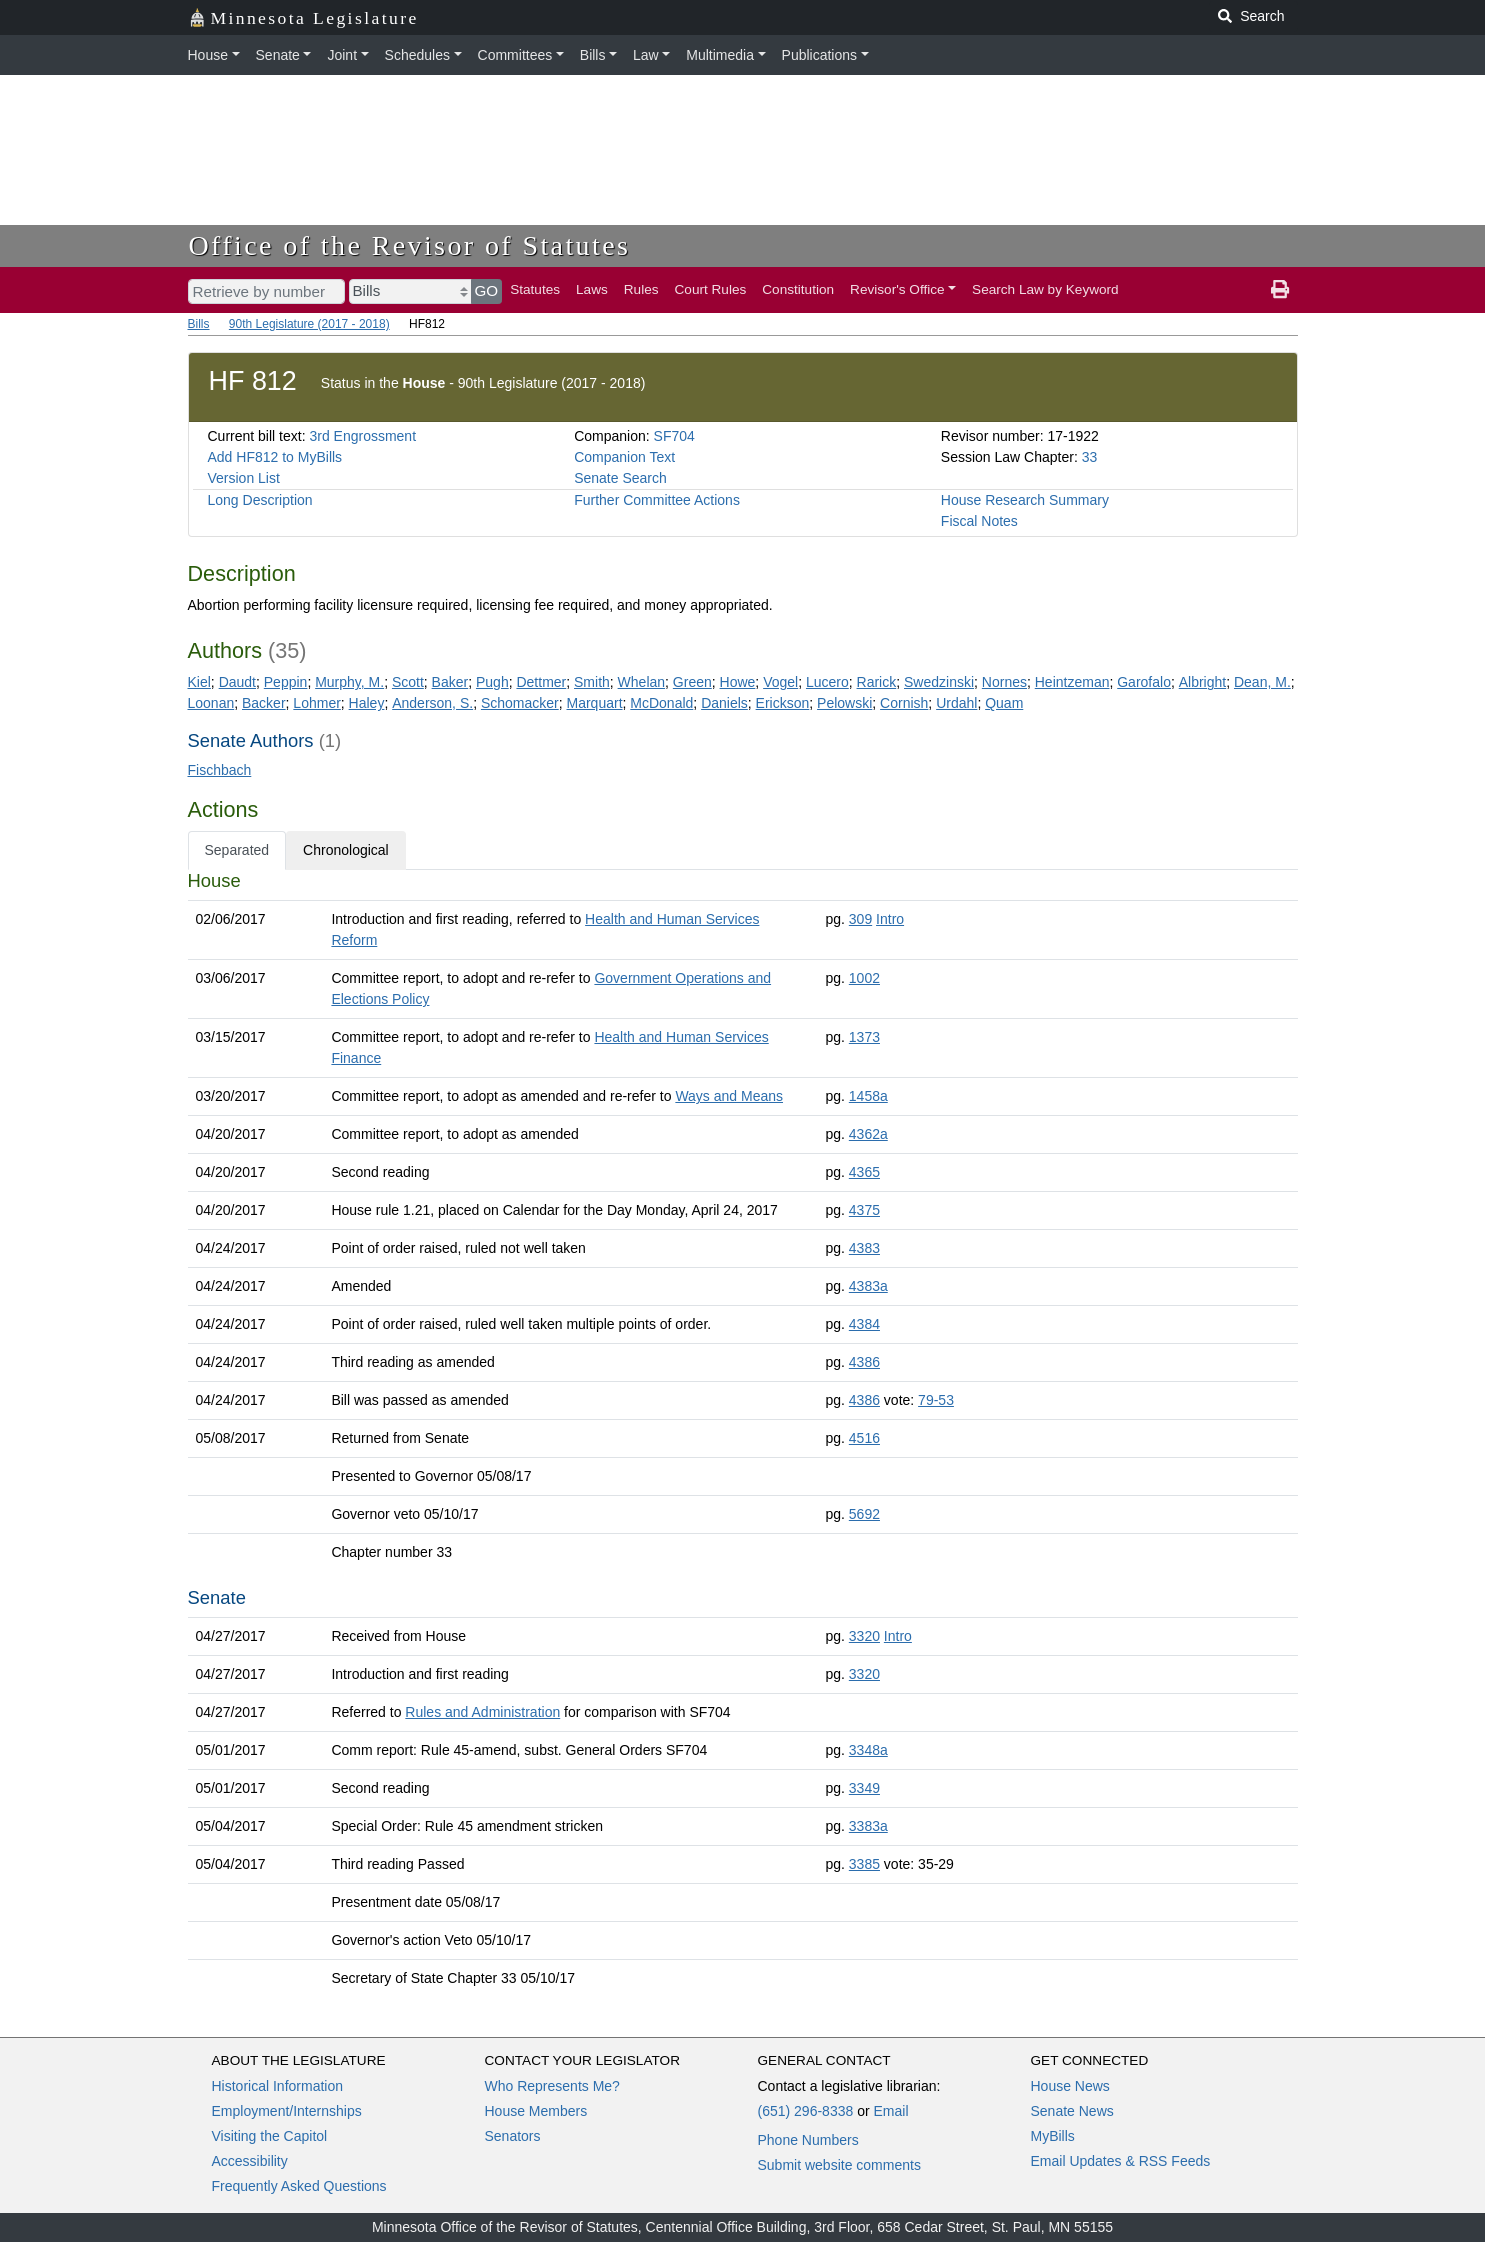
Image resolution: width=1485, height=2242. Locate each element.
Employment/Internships (287, 2111)
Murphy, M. (349, 682)
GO (487, 290)
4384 (864, 1324)
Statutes (535, 289)
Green (692, 682)
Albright (1202, 682)
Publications (820, 55)
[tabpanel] (743, 1433)
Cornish (904, 703)
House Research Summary (1025, 500)
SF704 (674, 436)
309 (860, 919)
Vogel (780, 682)
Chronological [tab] (346, 850)
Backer (264, 703)
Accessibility (250, 2161)
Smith (592, 682)
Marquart (595, 703)
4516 (864, 1438)
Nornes (1004, 682)
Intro (890, 919)
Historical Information (278, 2086)
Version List (244, 478)
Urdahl (956, 703)
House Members (536, 2111)
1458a (868, 1096)
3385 (864, 1864)
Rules (641, 289)
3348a (868, 1750)
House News (1070, 2086)
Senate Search (620, 478)
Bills (593, 55)
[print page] (1280, 290)
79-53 (936, 1400)
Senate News (1072, 2111)
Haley (367, 703)
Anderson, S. (432, 703)
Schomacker (520, 703)
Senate (278, 55)
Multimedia (720, 55)
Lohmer (316, 703)
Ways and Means (729, 1096)
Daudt (237, 682)
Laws (592, 289)
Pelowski (844, 703)
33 (1090, 457)
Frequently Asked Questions (299, 2186)
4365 (864, 1172)
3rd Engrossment (362, 436)
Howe (738, 682)
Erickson (783, 703)
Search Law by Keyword (1045, 289)
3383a (868, 1826)
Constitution (798, 289)
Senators (513, 2136)
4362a (868, 1134)
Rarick (877, 682)
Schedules (417, 55)
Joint (342, 55)
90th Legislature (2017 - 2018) (309, 324)
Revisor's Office (897, 289)
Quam (1004, 703)
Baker (450, 682)
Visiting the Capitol (270, 2136)
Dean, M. (1262, 682)
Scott (408, 682)
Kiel (199, 682)
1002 (864, 978)
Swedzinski (939, 682)
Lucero (827, 682)
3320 (864, 1636)
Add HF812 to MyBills (275, 457)
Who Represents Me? (552, 2086)
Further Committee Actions (657, 500)
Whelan (641, 682)
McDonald (661, 703)
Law (646, 55)
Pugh (492, 682)
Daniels (724, 703)
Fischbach (220, 770)
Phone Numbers (808, 2140)
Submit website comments (839, 2165)
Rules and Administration (482, 1712)
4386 (864, 1362)
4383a (868, 1286)
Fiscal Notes (979, 521)
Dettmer (541, 682)
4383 (864, 1248)
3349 (864, 1788)
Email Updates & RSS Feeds (1121, 2161)
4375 (864, 1210)
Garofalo (1144, 682)
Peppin (286, 682)
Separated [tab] (237, 850)
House (208, 55)
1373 (864, 1037)
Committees (515, 55)
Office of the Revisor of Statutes (410, 245)
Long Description (260, 500)
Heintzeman (1072, 682)
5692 (864, 1514)
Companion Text (624, 457)
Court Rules (711, 289)
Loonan (211, 703)
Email (890, 2111)
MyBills (1053, 2136)
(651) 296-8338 (806, 2111)
